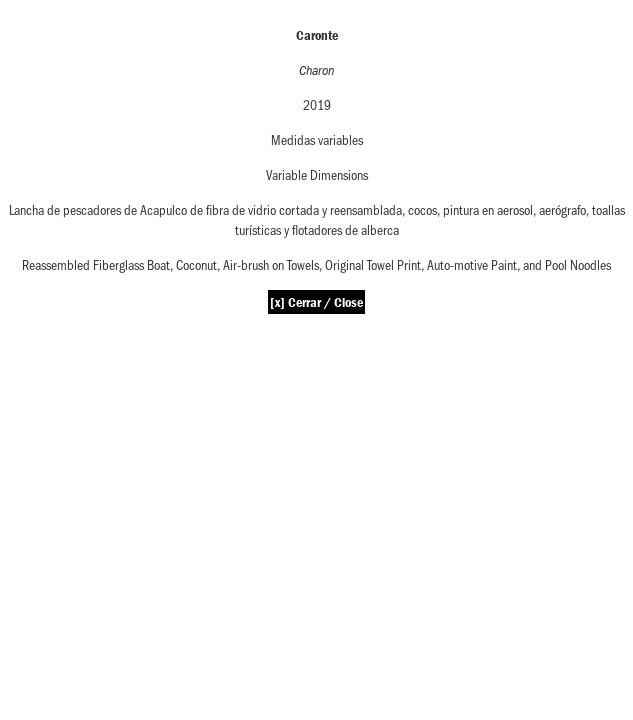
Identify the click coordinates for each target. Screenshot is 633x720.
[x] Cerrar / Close (316, 302)
